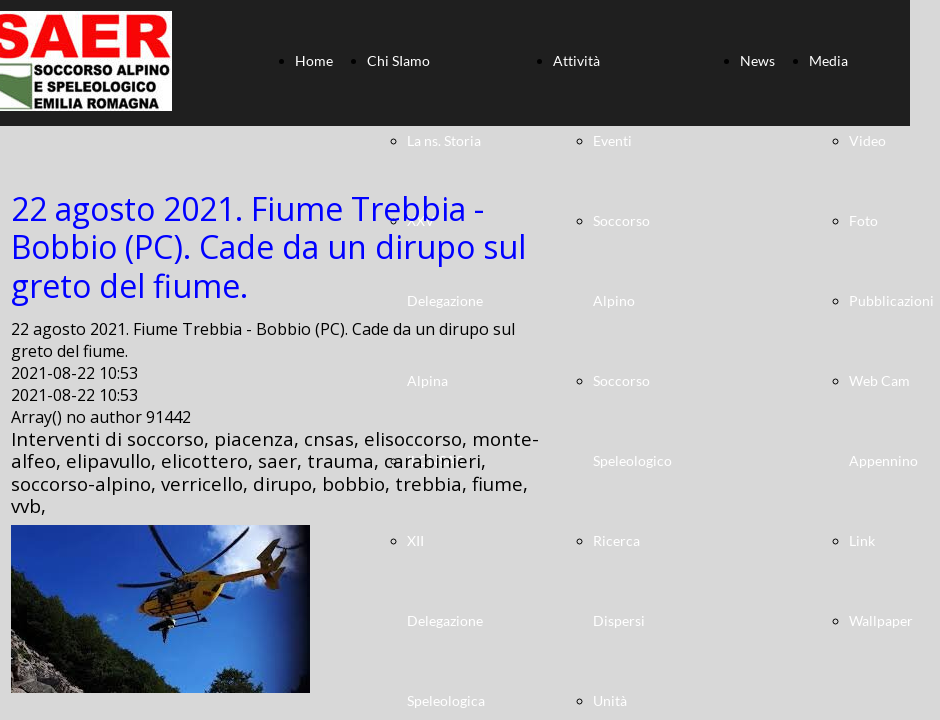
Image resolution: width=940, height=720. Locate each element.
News (757, 60)
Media (828, 60)
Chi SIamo (398, 60)
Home (314, 60)
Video (867, 140)
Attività (576, 60)
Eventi (612, 140)
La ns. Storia (444, 140)
